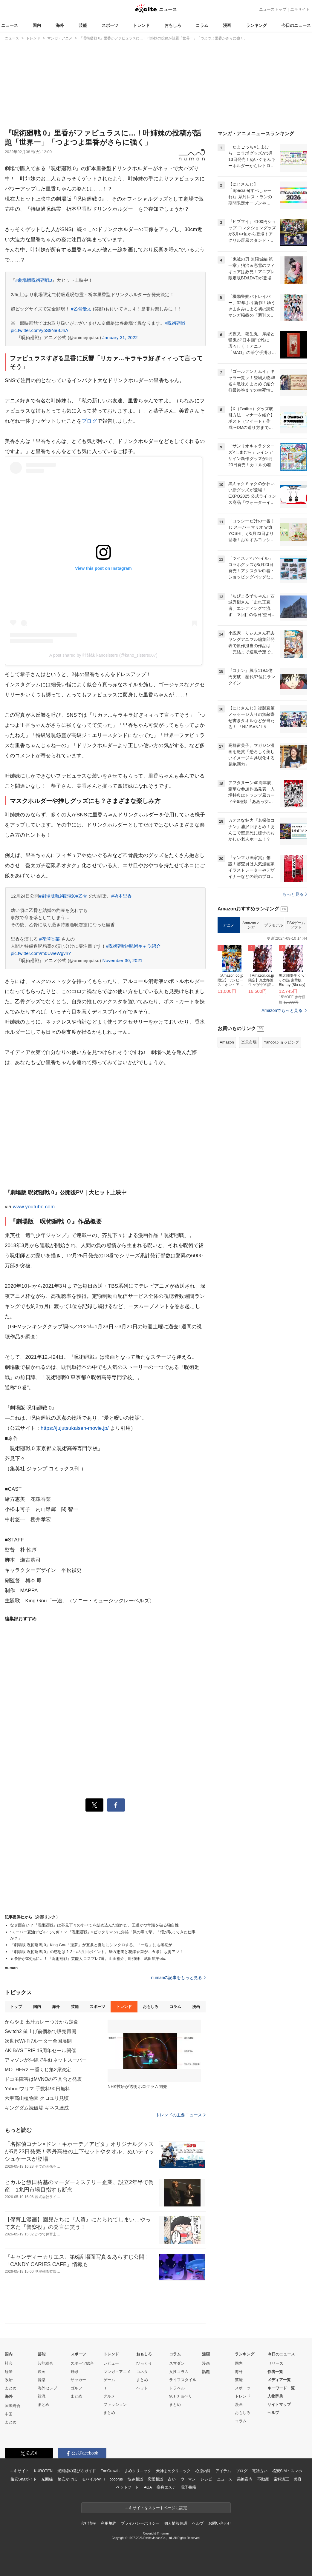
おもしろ (172, 25)
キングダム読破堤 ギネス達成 (37, 2107)
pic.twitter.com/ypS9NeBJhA (39, 330)
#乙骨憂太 (81, 308)
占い (172, 2479)
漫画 (227, 25)
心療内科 (203, 2471)
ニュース (9, 25)
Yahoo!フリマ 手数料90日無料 (37, 2088)
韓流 (41, 2396)
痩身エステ (166, 2487)
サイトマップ (279, 2404)
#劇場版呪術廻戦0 (33, 280)
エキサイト (300, 9)
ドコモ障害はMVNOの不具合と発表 (43, 2079)
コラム (202, 25)
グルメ (109, 2396)
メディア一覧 (279, 2380)
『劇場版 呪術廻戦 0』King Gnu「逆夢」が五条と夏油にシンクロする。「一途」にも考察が (91, 1945)
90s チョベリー (182, 2396)
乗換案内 (244, 2479)
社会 (9, 2363)
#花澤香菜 (49, 938)
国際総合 (12, 2405)
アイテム (223, 2471)
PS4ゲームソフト (296, 925)
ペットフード (127, 2487)
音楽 (41, 2380)
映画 (41, 2371)
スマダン (177, 2363)
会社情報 (88, 2523)
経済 (9, 2371)
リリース (275, 2363)
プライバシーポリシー (140, 2523)
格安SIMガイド (23, 2479)
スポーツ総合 (82, 2363)
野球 (74, 2371)
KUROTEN (43, 2471)
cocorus (116, 2479)
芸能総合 (45, 2363)
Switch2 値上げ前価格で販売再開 (40, 2031)
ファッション (115, 2404)
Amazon (227, 1042)
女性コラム (179, 2371)
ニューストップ (272, 9)
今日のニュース (296, 25)
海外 (60, 25)
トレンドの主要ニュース (181, 2115)
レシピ (206, 2479)
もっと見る (294, 894)
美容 (298, 2479)
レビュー (111, 2363)
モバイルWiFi (93, 2479)
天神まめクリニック (173, 2471)
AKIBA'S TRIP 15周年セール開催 (40, 2050)
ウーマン (188, 2479)
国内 (37, 25)
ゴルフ (76, 2388)
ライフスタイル (182, 2380)
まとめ (10, 2388)
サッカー (78, 2380)
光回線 (47, 2479)
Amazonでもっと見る (281, 1010)
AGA (148, 2487)
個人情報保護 (175, 2523)
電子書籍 (188, 2487)
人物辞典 (275, 2396)
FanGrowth (110, 2471)
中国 (9, 2414)
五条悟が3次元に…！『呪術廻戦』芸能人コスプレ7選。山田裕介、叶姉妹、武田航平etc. (88, 1958)
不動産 (263, 2479)
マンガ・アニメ (117, 2371)
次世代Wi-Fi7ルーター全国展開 (38, 2040)
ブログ (89, 421)
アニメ (228, 925)
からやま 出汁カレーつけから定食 (41, 2021)
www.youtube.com (34, 1206)
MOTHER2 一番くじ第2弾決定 (38, 2069)
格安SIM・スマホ (287, 2471)
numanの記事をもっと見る (178, 1977)
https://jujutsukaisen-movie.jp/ (75, 1428)
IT (105, 2388)
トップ (16, 2006)
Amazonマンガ (251, 925)
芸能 (83, 25)
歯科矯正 (281, 2479)
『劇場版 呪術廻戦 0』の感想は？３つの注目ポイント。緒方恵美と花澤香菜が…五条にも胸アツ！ (96, 1951)
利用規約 (108, 2523)
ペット (142, 2388)
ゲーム (109, 2380)
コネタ (142, 2371)
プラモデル (273, 925)
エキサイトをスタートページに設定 (156, 2508)
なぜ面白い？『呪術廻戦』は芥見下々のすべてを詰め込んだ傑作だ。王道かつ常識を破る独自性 (94, 1925)
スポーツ (110, 25)
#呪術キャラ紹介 (143, 946)
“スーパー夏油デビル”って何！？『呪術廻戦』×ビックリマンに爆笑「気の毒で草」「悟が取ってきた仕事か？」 (102, 1935)
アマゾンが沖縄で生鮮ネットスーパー (46, 2060)
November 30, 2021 (122, 960)
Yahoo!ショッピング (281, 1042)
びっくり (144, 2363)
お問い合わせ (219, 2523)
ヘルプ (273, 2412)
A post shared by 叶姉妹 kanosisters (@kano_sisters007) (103, 655)
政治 (9, 2380)
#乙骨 (82, 895)
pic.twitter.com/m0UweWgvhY (41, 953)
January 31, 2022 (119, 337)
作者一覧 (275, 2371)
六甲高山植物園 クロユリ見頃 (37, 2098)
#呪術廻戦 (175, 323)
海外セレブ (47, 2388)
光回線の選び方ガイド (76, 2471)
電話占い (259, 2471)
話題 (206, 2371)
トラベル (177, 2388)
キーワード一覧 (281, 2388)
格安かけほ (67, 2479)
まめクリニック (137, 2471)
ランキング (256, 25)
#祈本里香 (121, 895)
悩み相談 (135, 2479)
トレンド (141, 25)
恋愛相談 (155, 2479)
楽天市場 (249, 1042)
